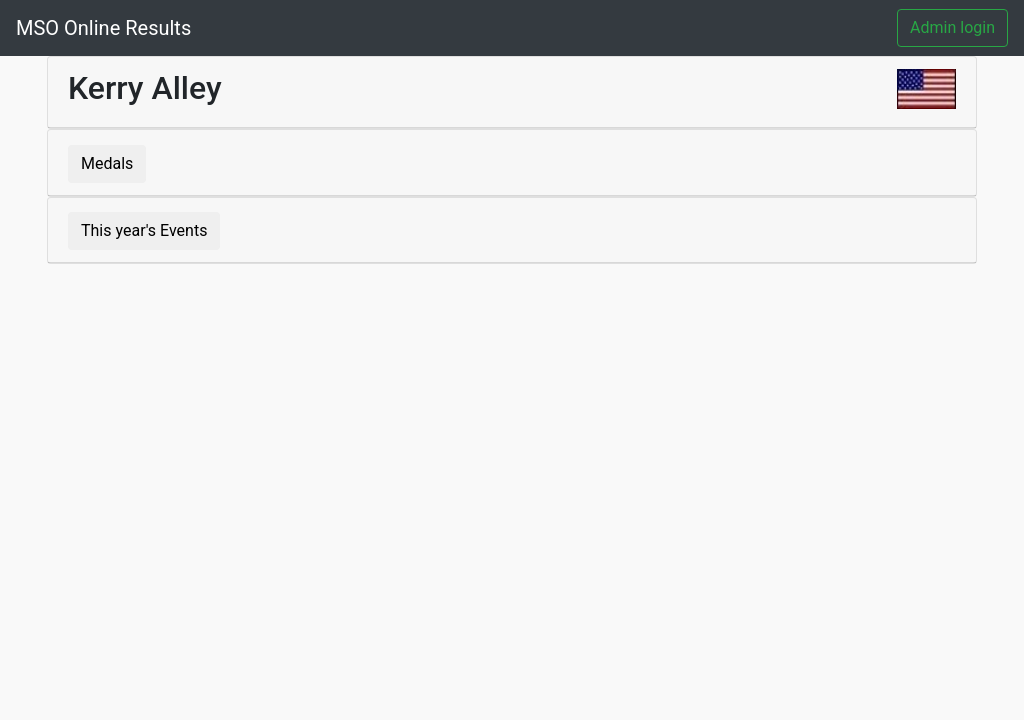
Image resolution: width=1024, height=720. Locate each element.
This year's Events (144, 230)
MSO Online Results (103, 28)
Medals (107, 163)
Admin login (952, 27)
